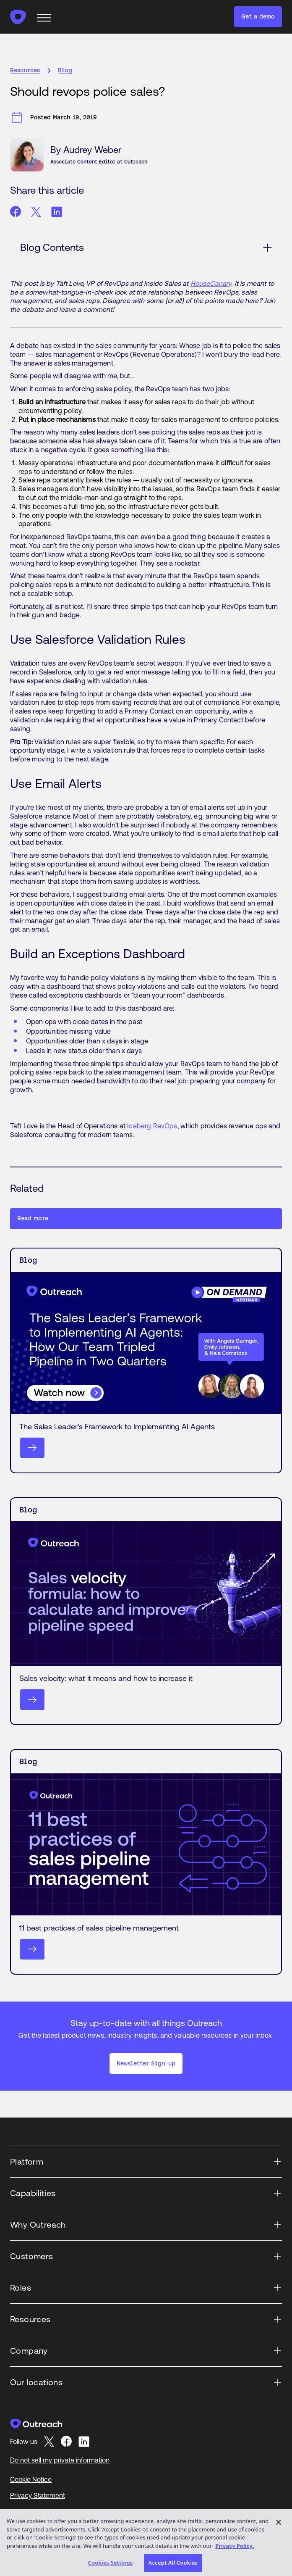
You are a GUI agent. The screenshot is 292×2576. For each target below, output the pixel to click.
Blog (65, 70)
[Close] (278, 2522)
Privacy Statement (37, 2495)
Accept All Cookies (173, 2562)
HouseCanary (211, 283)
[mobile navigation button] (45, 17)
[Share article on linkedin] (56, 211)
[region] (146, 2542)
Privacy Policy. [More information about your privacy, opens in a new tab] (234, 2546)
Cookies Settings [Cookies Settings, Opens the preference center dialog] (110, 2562)
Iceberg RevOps (152, 1126)
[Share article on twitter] (36, 212)
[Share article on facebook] (15, 211)
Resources (25, 70)
